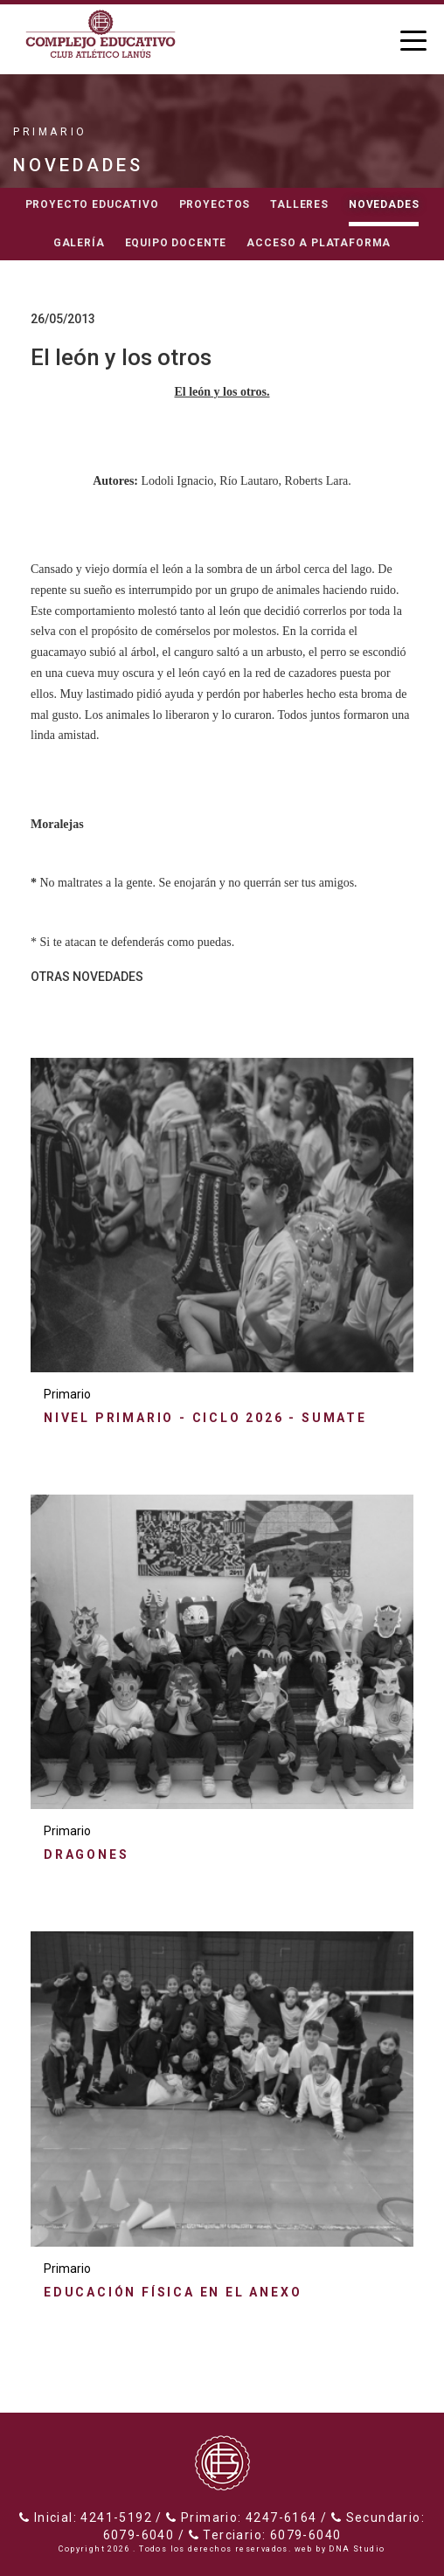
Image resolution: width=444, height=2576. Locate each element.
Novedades (384, 204)
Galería (79, 243)
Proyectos (215, 204)
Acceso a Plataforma (318, 243)
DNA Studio (357, 2549)
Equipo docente (176, 243)
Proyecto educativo (92, 204)
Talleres (299, 204)
